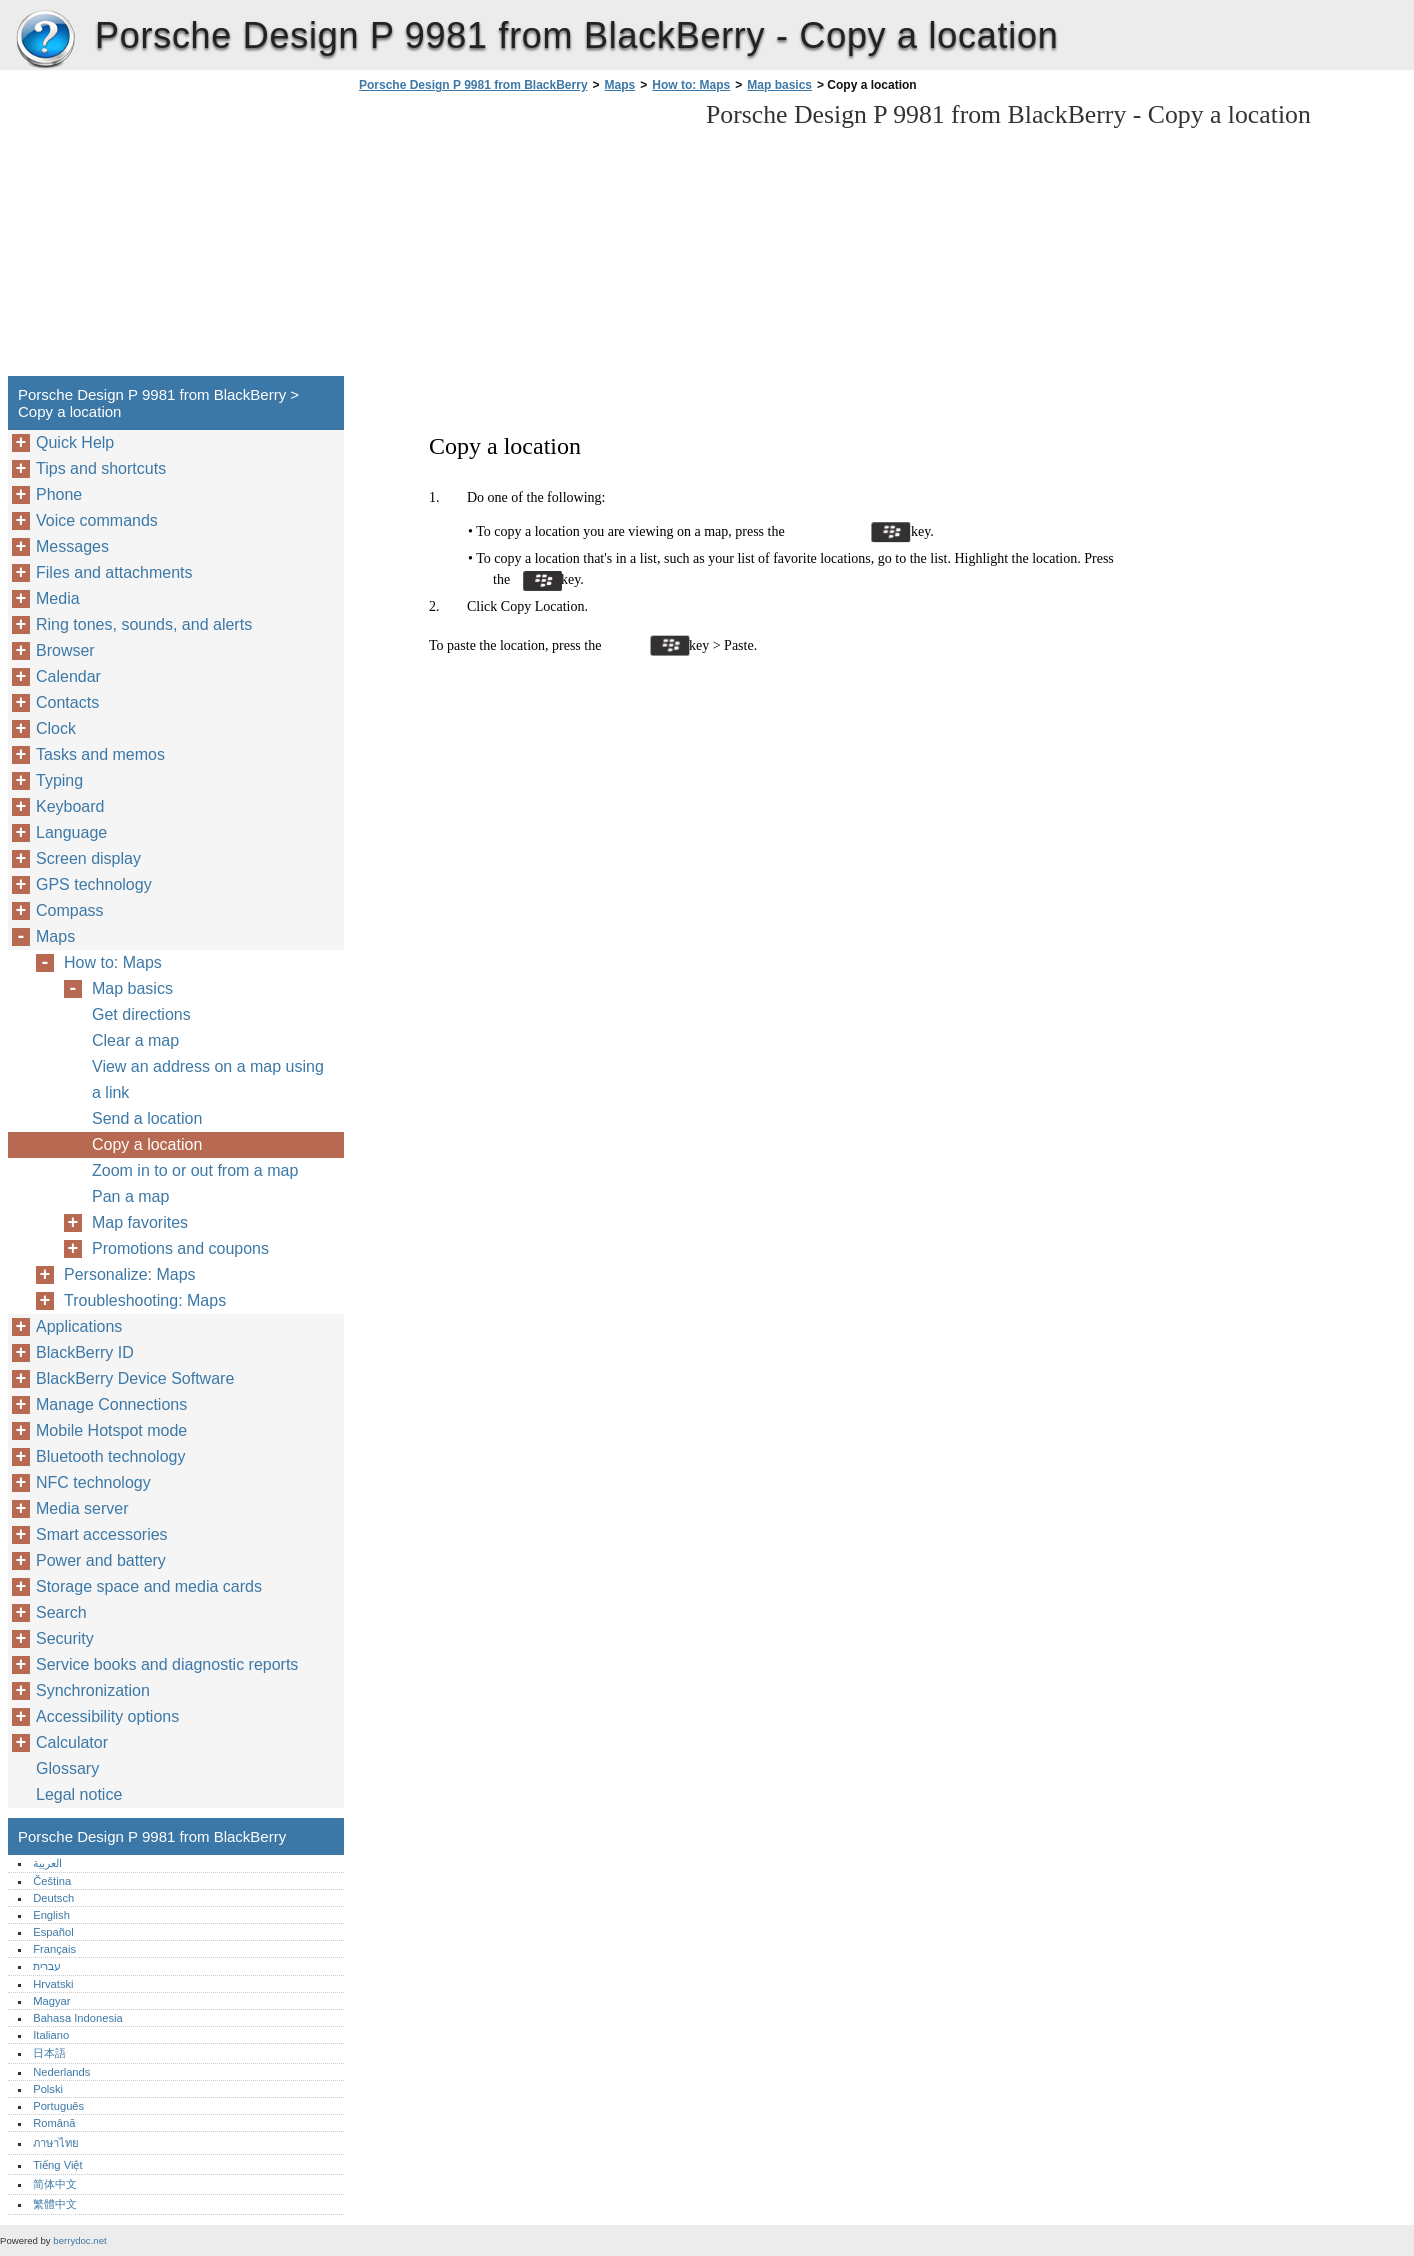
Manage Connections (111, 1404)
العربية (47, 1863)
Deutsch (53, 1898)
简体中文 (55, 2184)
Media (58, 598)
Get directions (141, 1014)
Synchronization (93, 1690)
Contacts (67, 702)
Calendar (68, 676)
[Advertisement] (522, 240)
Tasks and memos (100, 754)
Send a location (147, 1118)
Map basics (779, 85)
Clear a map (135, 1040)
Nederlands (61, 2072)
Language (71, 832)
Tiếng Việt (57, 2165)
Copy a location (147, 1144)
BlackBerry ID (85, 1352)
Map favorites (140, 1222)
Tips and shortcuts (101, 468)
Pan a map (130, 1196)
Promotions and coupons (180, 1248)
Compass (70, 910)
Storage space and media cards (149, 1586)
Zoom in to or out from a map (195, 1170)
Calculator (72, 1742)
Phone (59, 494)
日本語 (49, 2053)
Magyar (51, 2001)
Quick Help (75, 442)
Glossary (67, 1768)
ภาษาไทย (56, 2143)
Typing (59, 780)
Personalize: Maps (130, 1274)
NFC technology (93, 1482)
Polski (48, 2089)
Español (53, 1932)
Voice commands (97, 520)
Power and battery (101, 1560)
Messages (72, 546)
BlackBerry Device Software (135, 1378)
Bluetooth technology (110, 1456)
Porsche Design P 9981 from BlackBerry (45, 40)
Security (65, 1638)
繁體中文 (55, 2204)
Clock (56, 728)
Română (54, 2123)
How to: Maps (691, 85)
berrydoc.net (79, 2240)
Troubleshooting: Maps (145, 1300)
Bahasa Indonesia (78, 2018)
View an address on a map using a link (208, 1079)
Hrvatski (53, 1984)
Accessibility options (107, 1716)
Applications (79, 1326)
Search (61, 1612)
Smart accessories (102, 1534)
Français (54, 1949)
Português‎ (58, 2106)
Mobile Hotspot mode (111, 1430)
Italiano (51, 2035)
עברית (47, 1966)
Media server (82, 1508)
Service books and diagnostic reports (167, 1664)
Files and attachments (114, 572)
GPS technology (94, 884)
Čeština (52, 1881)
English (51, 1915)
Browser (65, 650)
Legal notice (79, 1794)
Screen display (88, 858)
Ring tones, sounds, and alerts (144, 624)
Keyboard (70, 806)
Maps (620, 85)
